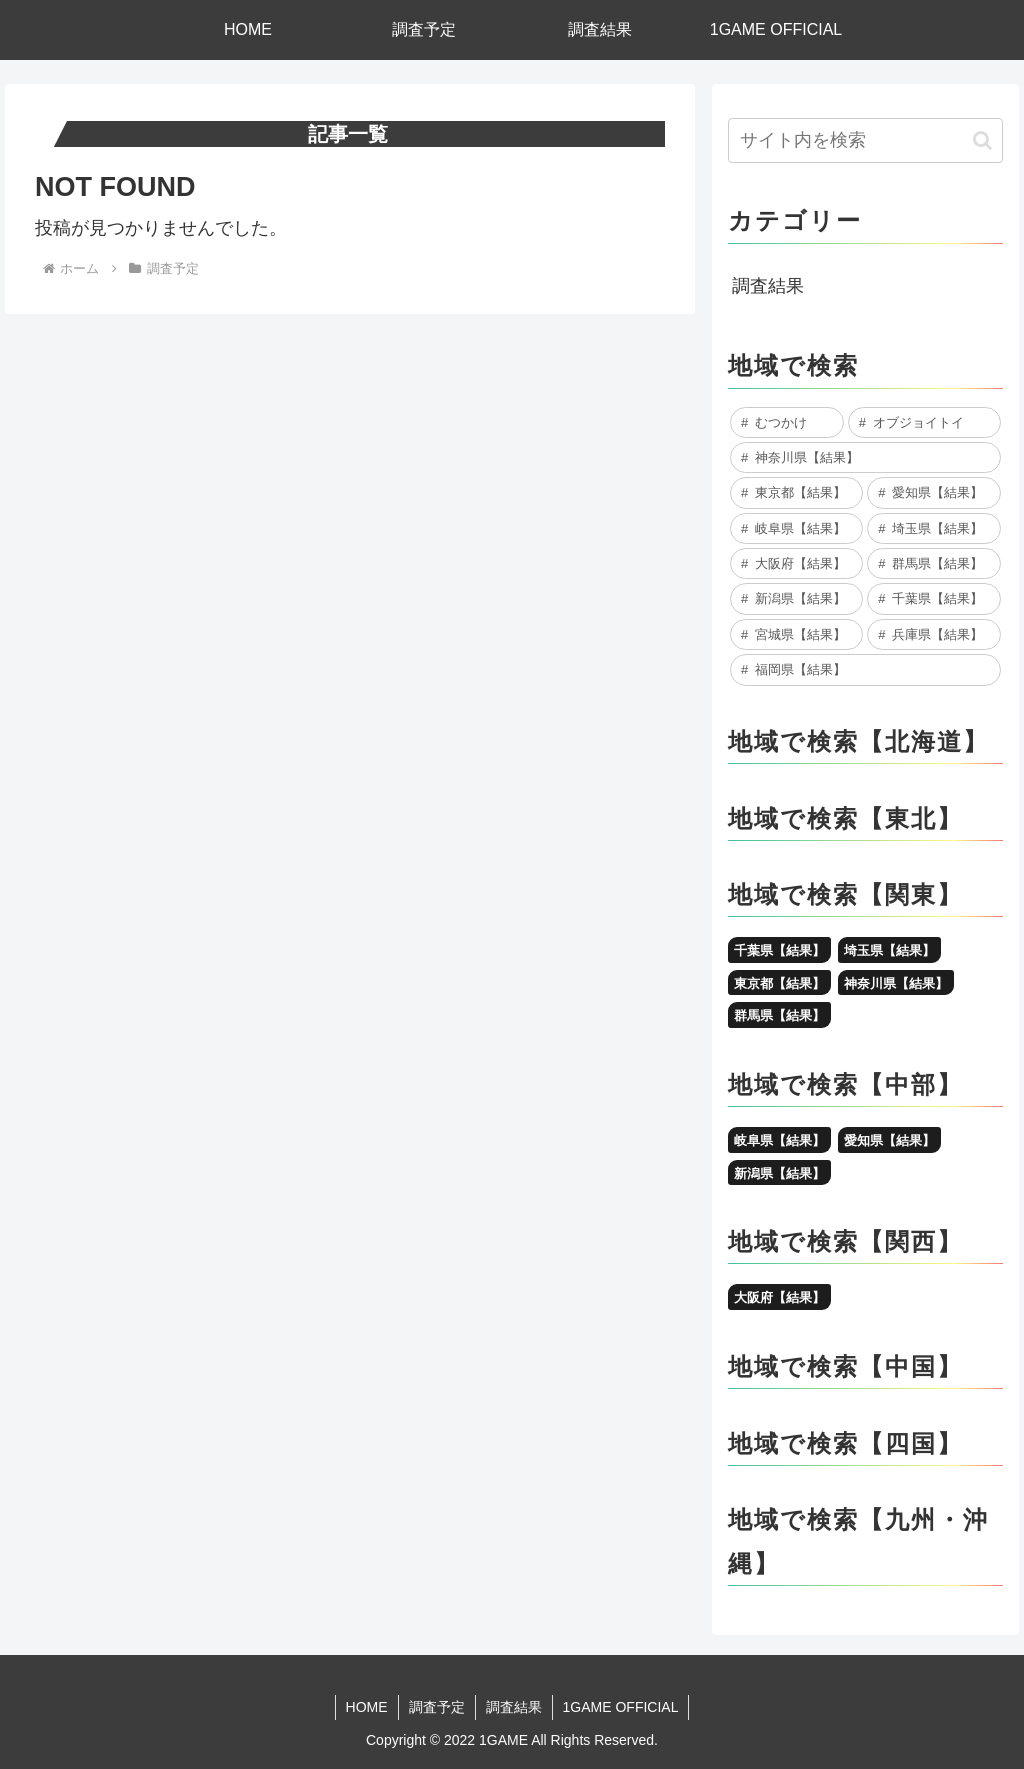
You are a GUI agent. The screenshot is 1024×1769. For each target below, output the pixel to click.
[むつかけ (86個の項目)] (787, 422)
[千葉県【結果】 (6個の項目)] (933, 598)
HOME (367, 1707)
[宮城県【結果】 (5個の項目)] (796, 634)
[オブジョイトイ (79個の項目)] (924, 422)
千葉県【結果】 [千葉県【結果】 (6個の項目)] (779, 950)
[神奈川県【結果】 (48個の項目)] (865, 457)
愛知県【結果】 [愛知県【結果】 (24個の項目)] (889, 1140)
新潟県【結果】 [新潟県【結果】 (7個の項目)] (779, 1173)
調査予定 (437, 1707)
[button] (982, 140)
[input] (865, 140)
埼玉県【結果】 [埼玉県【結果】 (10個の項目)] (889, 950)
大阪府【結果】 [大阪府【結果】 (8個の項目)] (779, 1297)
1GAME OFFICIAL (621, 1707)
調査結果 (768, 286)
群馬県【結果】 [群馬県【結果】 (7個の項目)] (779, 1015)
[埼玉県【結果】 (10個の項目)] (933, 528)
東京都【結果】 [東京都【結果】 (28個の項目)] (779, 983)
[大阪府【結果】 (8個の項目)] (796, 563)
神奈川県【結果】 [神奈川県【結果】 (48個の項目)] (896, 983)
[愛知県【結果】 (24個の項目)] (933, 492)
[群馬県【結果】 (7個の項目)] (933, 563)
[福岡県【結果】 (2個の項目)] (865, 669)
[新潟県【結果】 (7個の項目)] (796, 598)
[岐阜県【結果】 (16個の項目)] (796, 528)
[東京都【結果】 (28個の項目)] (796, 492)
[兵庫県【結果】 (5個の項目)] (933, 634)
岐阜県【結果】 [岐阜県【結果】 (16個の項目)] (779, 1140)
